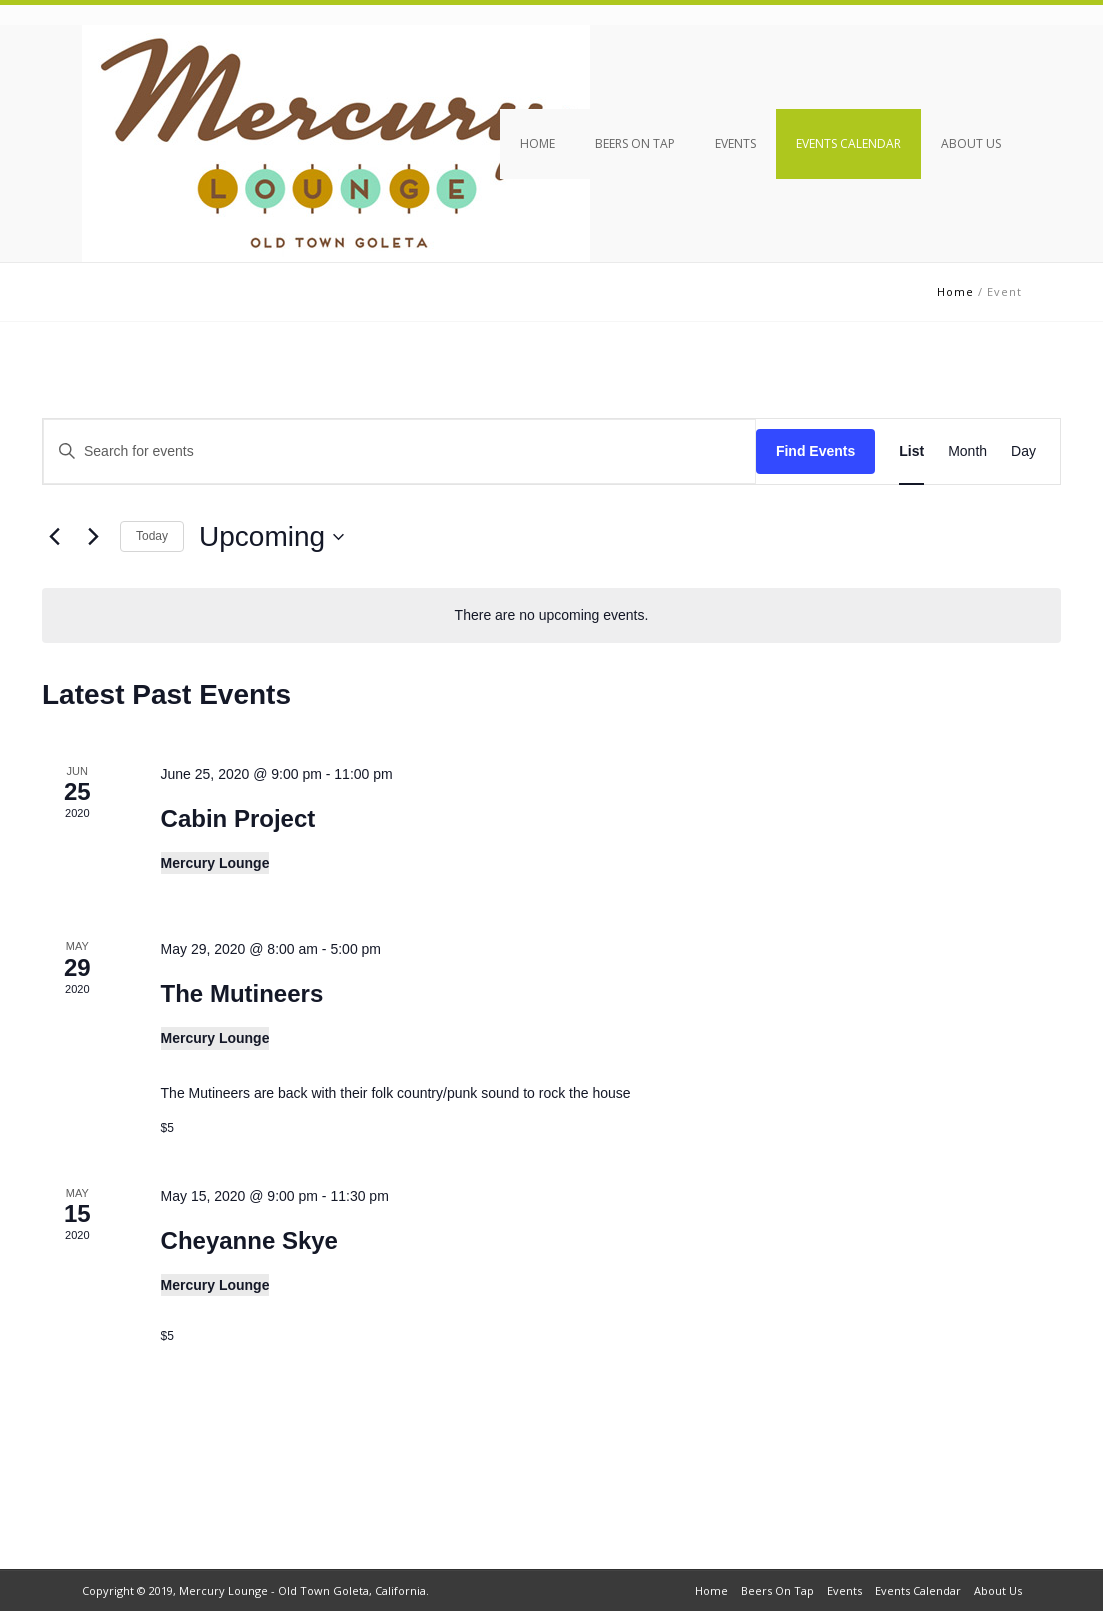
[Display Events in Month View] (967, 451)
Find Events (815, 451)
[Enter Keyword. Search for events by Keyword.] (399, 451)
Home (537, 143)
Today (152, 536)
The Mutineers (242, 993)
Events (735, 143)
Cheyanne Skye (249, 1240)
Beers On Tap (635, 143)
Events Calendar (848, 143)
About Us (971, 143)
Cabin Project (238, 818)
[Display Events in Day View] (1023, 451)
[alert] (551, 615)
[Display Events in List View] (911, 451)
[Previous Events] (54, 537)
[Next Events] (93, 537)
